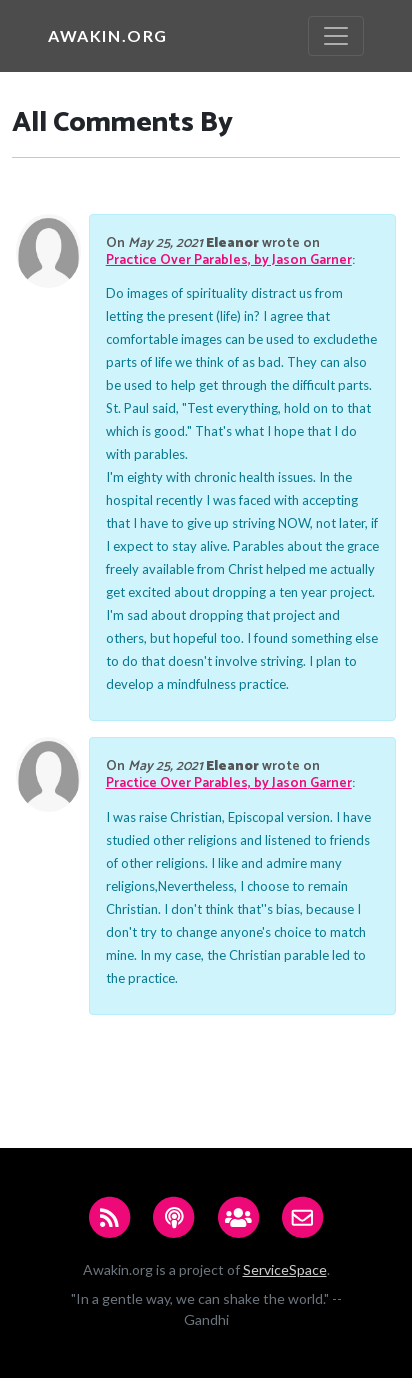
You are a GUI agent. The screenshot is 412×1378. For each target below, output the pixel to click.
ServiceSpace (285, 1269)
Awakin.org (108, 35)
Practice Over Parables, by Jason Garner (229, 260)
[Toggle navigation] (336, 36)
